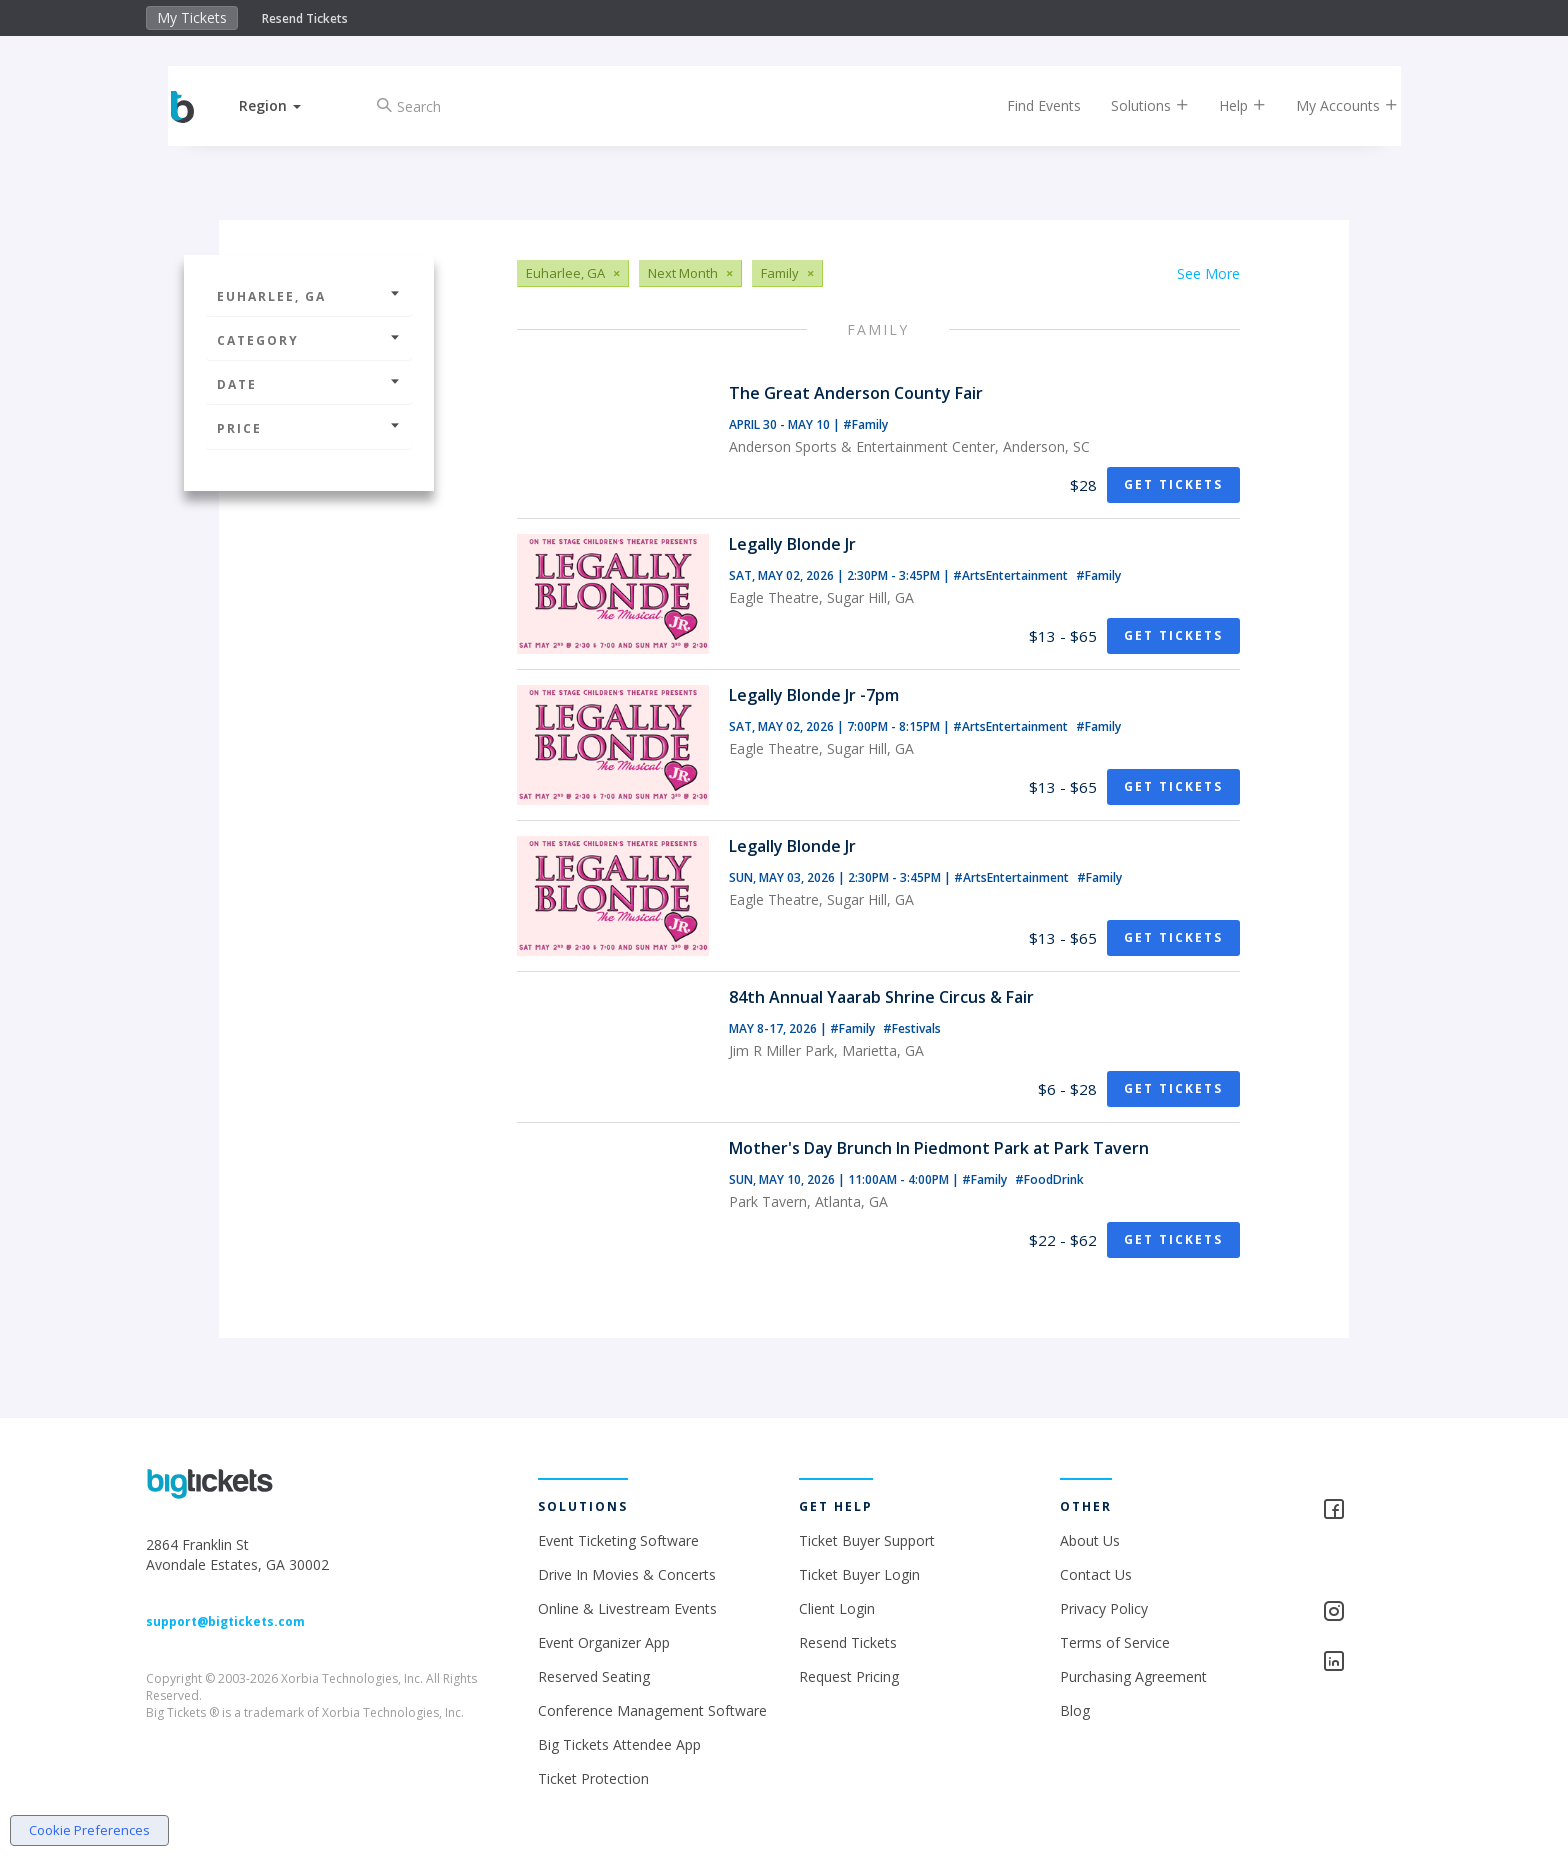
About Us (1090, 1540)
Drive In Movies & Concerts (627, 1574)
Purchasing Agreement (1133, 1676)
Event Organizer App (604, 1642)
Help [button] (1226, 105)
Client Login (837, 1608)
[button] (287, 105)
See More (1208, 273)
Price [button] (309, 428)
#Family (865, 424)
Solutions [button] (1134, 105)
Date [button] (309, 384)
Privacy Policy (1104, 1608)
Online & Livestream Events (627, 1608)
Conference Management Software (652, 1710)
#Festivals (912, 1028)
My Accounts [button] (1331, 105)
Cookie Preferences (89, 1830)
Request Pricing (849, 1676)
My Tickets (192, 17)
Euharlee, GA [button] (309, 296)
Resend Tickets (305, 18)
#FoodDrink (1049, 1179)
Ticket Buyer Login (859, 1574)
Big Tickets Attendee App (619, 1744)
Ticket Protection (593, 1778)
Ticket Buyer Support (867, 1540)
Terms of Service (1115, 1642)
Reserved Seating (594, 1676)
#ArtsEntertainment (1012, 575)
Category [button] (309, 340)
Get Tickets (1173, 484)
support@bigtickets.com (225, 1621)
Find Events (1028, 105)
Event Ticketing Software (618, 1540)
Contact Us (1096, 1574)
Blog (1075, 1710)
